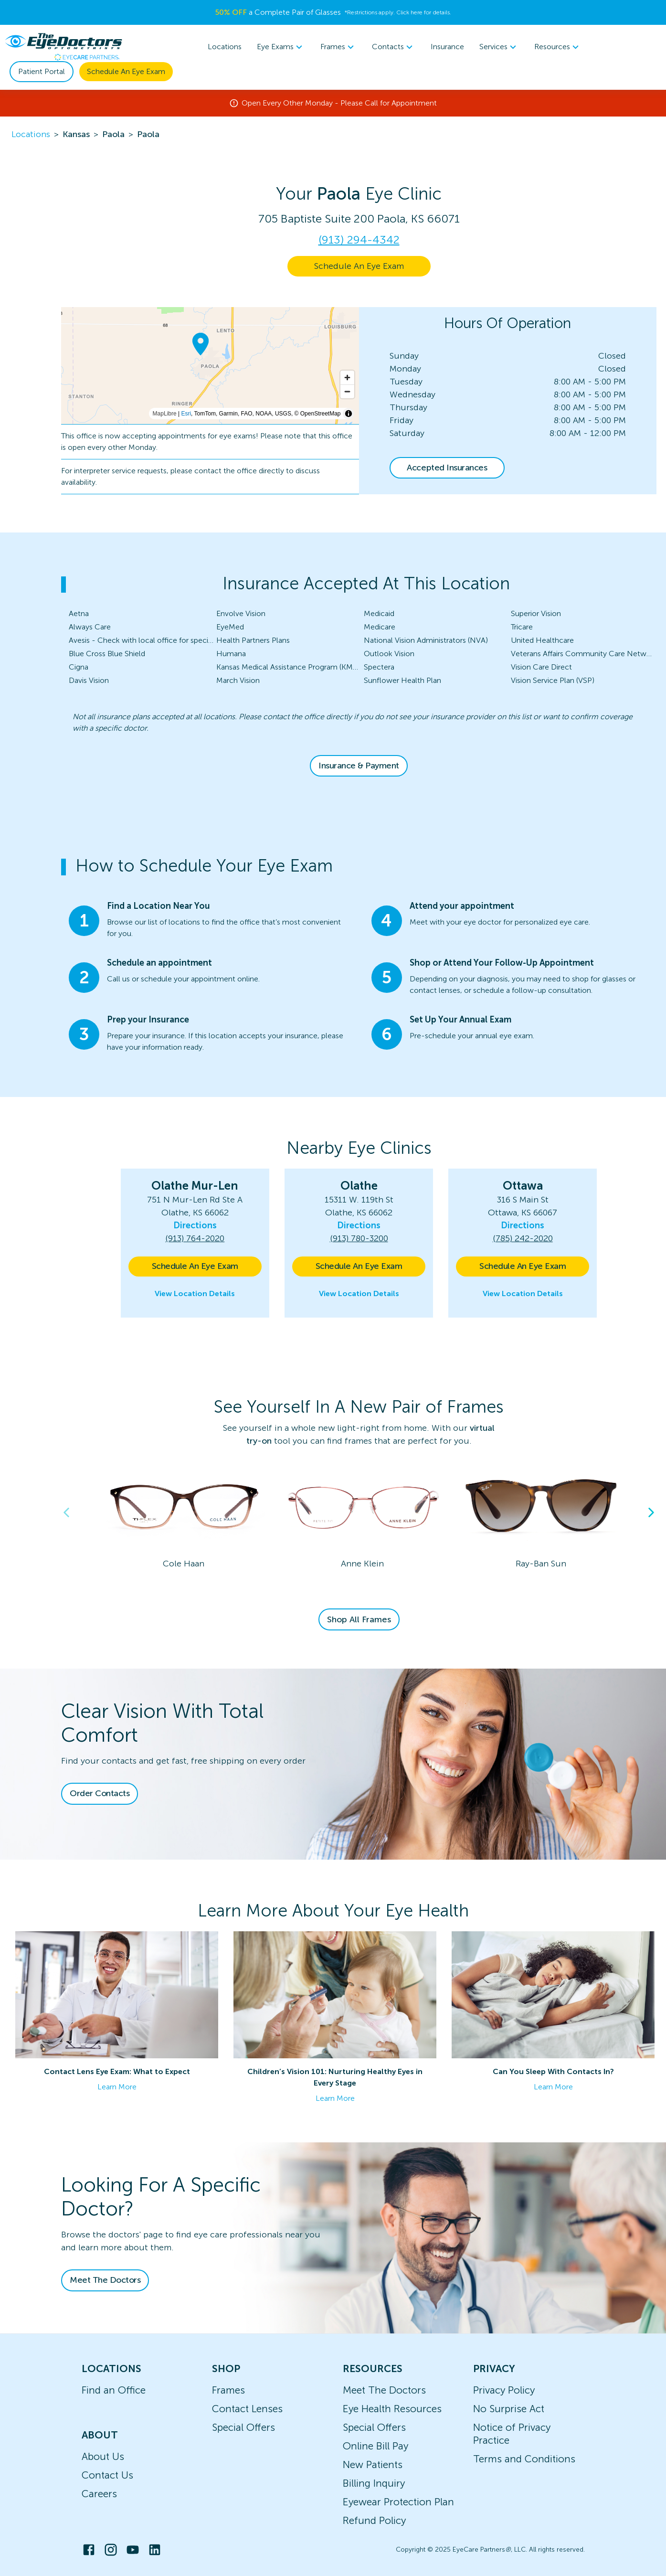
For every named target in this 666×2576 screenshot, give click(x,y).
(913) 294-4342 (359, 239)
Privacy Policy (504, 2390)
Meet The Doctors (105, 2280)
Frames (228, 2390)
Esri (186, 413)
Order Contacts (99, 1793)
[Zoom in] (347, 377)
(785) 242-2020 (523, 1238)
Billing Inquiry (374, 2483)
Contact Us (107, 2475)
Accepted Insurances (447, 467)
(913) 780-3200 (359, 1238)
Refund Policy (374, 2520)
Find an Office (114, 2390)
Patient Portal (41, 71)
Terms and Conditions (524, 2459)
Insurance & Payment (358, 765)
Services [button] (499, 47)
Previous (66, 1512)
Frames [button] (338, 47)
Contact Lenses (247, 2409)
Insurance (447, 46)
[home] (63, 46)
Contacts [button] (393, 47)
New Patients (372, 2464)
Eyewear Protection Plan (398, 2502)
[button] (358, 1152)
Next (651, 1512)
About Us (103, 2456)
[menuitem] (281, 47)
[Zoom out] (347, 391)
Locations (225, 46)
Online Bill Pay (375, 2446)
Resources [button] (557, 47)
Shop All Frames (359, 1619)
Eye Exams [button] (281, 47)
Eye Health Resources (392, 2409)
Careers (99, 2494)
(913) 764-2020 (194, 1238)
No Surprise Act (508, 2409)
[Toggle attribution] (348, 413)
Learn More (117, 2086)
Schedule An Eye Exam (126, 71)
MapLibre (165, 413)
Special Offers (243, 2427)
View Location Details (195, 1293)
